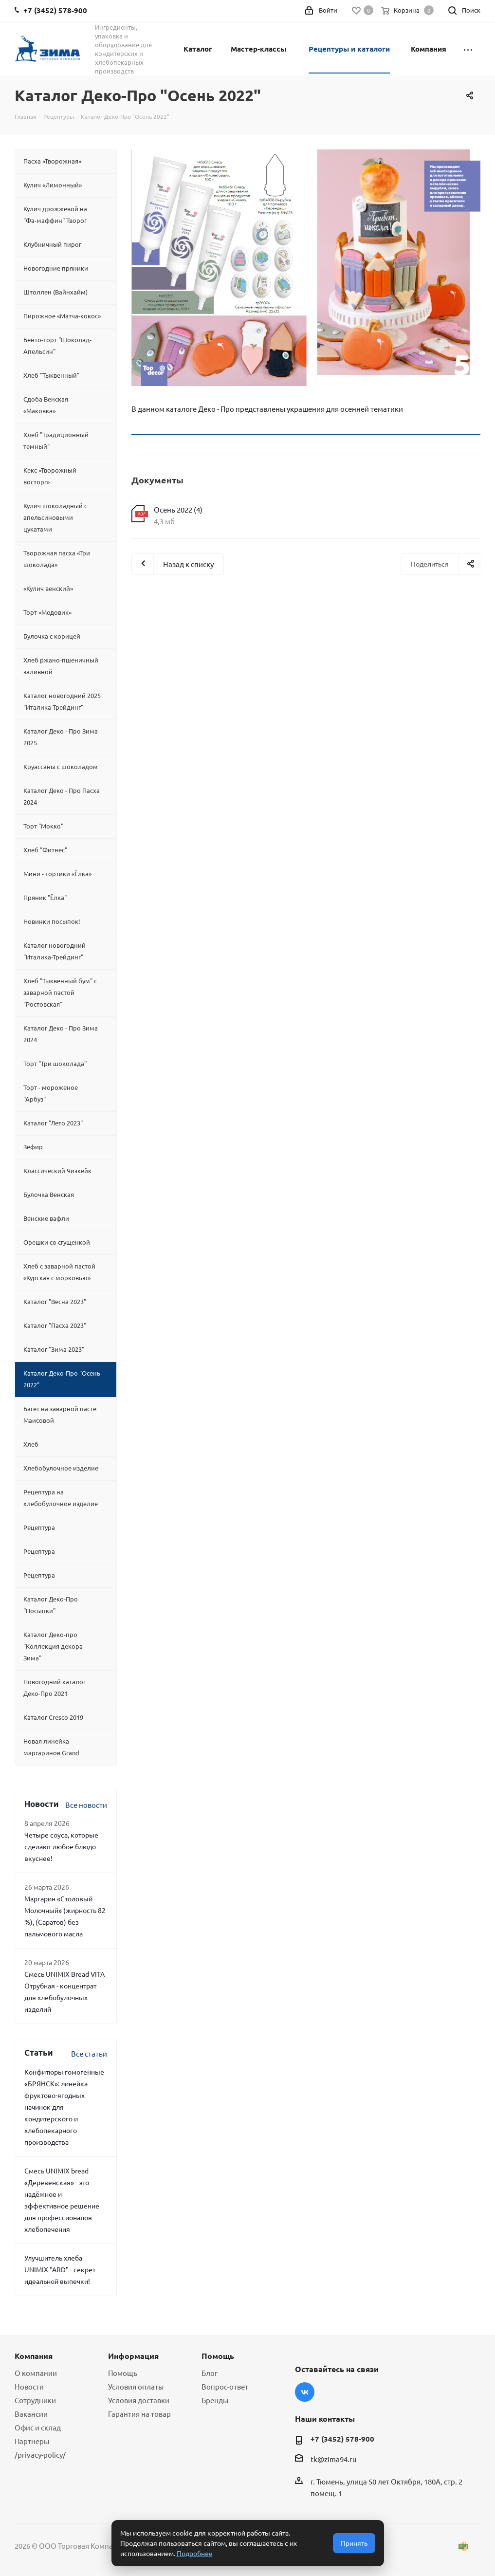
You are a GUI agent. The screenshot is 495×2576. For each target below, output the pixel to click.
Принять (354, 2543)
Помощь (122, 2372)
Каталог (197, 49)
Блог (210, 2372)
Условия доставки (138, 2400)
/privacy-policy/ (40, 2454)
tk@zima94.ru (334, 2459)
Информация (133, 2356)
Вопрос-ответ (225, 2386)
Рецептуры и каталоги (349, 49)
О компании (36, 2372)
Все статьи (89, 2053)
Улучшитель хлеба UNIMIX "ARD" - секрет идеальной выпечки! (59, 2269)
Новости (29, 2386)
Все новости (86, 1804)
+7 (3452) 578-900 (342, 2439)
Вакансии (31, 2413)
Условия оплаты (136, 2386)
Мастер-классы (258, 49)
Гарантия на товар (139, 2413)
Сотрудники (35, 2400)
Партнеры (32, 2441)
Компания (428, 49)
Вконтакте (304, 2392)
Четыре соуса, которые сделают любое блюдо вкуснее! (61, 1846)
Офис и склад (38, 2427)
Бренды (215, 2400)
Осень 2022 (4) (178, 509)
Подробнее (195, 2553)
